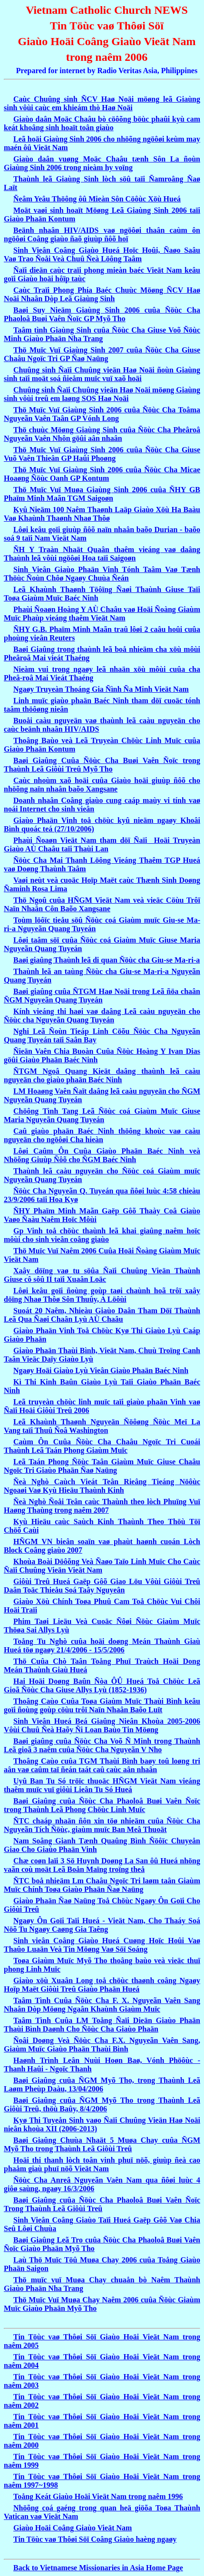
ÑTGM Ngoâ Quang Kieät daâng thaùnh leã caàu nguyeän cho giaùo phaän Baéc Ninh (102, 1075)
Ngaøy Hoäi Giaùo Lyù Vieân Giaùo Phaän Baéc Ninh (100, 1370)
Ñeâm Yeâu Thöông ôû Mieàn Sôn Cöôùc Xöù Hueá (97, 199)
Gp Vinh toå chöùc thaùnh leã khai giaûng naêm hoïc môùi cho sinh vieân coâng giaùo (102, 1235)
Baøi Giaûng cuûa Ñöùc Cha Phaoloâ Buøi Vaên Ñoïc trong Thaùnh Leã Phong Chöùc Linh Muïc (102, 1805)
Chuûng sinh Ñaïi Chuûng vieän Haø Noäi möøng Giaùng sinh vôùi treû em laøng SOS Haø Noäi (102, 394)
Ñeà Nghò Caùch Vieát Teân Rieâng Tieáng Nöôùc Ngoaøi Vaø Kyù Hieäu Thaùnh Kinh (102, 1486)
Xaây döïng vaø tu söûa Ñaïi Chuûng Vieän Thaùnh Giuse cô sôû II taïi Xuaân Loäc (102, 1275)
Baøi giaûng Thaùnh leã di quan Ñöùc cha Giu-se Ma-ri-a (106, 960)
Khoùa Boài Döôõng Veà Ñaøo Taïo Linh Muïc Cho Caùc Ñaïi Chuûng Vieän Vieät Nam (102, 1565)
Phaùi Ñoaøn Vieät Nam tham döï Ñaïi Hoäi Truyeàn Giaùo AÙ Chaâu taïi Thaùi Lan (102, 844)
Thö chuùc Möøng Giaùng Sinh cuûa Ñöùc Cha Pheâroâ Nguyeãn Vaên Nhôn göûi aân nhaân (102, 434)
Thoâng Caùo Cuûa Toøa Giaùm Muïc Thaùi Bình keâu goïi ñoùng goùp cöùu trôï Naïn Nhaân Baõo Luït (102, 1705)
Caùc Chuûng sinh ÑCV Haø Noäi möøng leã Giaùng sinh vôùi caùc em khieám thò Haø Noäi (102, 103)
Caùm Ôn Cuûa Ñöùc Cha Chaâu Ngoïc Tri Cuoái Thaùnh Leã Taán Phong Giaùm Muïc (102, 1446)
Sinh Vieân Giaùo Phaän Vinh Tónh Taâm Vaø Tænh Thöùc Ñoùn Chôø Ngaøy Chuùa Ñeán (102, 573)
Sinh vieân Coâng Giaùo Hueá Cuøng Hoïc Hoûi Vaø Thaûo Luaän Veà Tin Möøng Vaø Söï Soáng (102, 1945)
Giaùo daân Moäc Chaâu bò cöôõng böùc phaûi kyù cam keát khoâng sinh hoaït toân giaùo (102, 123)
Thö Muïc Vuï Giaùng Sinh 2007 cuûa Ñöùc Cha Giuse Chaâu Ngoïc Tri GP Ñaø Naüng (102, 354)
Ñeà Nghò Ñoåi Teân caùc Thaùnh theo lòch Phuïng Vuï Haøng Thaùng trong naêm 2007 (102, 1506)
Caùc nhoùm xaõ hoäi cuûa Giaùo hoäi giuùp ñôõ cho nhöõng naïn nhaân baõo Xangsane (102, 784)
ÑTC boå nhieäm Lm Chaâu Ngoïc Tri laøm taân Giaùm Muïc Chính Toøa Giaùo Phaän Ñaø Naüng (102, 1885)
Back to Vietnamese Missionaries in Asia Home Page (98, 2568)
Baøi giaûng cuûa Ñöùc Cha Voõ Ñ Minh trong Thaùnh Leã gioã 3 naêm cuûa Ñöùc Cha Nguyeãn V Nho (102, 1745)
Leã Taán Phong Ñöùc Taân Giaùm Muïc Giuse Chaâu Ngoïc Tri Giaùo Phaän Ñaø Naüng (102, 1466)
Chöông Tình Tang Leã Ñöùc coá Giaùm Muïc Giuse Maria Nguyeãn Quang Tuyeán (102, 1115)
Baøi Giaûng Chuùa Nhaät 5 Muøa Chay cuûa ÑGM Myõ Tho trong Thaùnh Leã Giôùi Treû (102, 2144)
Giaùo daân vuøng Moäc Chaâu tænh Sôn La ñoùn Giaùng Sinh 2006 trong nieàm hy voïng (102, 163)
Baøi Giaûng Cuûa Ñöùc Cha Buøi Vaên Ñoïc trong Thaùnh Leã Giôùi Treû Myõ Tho (102, 764)
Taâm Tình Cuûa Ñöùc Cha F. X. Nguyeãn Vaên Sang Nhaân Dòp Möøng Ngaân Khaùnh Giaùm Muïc (102, 2004)
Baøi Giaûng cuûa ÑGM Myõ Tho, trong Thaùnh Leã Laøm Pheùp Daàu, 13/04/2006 (102, 2084)
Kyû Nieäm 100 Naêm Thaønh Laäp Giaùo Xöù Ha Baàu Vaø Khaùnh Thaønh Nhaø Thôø (102, 514)
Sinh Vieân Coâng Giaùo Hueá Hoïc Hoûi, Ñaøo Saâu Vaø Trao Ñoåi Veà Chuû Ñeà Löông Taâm (102, 254)
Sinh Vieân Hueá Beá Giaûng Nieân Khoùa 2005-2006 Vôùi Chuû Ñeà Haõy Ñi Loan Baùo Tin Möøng (102, 1725)
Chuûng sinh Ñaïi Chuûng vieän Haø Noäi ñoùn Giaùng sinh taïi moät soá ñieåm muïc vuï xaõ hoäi (102, 374)
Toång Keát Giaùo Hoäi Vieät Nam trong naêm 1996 (98, 2496)
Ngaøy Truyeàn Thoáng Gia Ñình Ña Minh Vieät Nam (101, 689)
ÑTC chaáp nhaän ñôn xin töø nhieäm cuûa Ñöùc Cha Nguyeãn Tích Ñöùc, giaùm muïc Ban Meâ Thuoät (102, 1825)
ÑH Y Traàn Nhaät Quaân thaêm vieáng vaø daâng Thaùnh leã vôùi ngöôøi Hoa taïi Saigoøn (102, 553)
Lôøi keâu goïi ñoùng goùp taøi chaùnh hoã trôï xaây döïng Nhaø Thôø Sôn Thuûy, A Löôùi (102, 1295)
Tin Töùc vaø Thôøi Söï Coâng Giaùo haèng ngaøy (94, 2539)
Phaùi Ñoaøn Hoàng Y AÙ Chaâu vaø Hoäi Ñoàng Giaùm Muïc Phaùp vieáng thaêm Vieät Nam (102, 613)
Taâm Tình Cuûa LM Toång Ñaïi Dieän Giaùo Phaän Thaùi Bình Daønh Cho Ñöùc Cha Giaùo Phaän (102, 2024)
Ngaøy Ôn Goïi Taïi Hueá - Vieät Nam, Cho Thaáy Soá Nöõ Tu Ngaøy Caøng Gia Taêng (102, 1925)
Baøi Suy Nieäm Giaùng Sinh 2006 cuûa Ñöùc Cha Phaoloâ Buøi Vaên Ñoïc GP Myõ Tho (102, 314)
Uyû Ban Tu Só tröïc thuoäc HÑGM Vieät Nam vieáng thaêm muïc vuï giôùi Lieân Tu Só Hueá (102, 1785)
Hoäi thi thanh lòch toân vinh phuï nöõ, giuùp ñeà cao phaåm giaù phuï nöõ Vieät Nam (102, 2164)
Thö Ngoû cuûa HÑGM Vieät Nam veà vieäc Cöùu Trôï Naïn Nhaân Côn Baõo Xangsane (102, 904)
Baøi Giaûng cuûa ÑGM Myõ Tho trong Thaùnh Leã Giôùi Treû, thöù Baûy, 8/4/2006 (102, 2104)
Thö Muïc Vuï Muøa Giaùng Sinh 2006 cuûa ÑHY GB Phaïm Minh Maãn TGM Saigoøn (102, 494)
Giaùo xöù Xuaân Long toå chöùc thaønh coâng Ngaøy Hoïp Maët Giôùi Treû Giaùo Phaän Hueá (102, 1984)
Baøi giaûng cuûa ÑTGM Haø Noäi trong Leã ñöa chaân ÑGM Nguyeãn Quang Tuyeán (102, 995)
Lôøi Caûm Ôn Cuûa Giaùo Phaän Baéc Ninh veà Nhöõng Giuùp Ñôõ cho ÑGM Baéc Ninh (102, 1155)
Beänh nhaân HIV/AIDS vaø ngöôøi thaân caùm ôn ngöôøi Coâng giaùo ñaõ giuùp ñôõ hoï (102, 234)
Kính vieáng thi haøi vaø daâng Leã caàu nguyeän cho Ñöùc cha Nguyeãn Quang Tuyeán (102, 1015)
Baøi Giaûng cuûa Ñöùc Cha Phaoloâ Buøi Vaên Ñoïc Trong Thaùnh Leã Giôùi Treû (102, 2204)
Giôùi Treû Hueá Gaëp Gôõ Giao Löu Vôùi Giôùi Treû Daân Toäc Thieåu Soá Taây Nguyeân (102, 1585)
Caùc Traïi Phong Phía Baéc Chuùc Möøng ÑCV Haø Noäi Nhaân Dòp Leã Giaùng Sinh (102, 294)
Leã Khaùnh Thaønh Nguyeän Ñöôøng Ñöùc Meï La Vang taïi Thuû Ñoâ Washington (102, 1426)
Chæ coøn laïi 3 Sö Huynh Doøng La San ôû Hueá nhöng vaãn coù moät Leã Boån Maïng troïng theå (102, 1865)
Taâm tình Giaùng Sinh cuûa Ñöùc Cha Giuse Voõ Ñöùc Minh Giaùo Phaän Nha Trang (102, 334)
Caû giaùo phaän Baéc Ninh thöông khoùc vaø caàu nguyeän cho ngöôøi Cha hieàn (102, 1135)
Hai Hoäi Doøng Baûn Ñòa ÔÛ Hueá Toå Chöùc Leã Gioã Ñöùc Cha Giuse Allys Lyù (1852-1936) (102, 1685)
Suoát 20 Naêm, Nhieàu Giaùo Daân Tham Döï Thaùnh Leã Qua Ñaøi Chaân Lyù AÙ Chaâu (102, 1315)
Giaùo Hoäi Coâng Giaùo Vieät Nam (72, 2528)
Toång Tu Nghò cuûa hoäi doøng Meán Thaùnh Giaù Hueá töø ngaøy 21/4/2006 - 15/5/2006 (102, 1645)
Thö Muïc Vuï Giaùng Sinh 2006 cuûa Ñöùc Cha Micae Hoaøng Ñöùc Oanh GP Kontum (102, 474)
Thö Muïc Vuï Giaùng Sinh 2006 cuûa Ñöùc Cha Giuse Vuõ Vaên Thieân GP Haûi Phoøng (102, 454)
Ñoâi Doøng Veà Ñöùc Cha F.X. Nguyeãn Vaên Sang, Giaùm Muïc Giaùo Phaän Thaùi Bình (102, 2044)
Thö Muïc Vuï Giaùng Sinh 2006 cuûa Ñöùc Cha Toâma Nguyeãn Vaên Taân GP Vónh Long (102, 414)
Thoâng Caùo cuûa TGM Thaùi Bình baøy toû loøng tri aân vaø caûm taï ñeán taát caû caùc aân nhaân (102, 1765)
